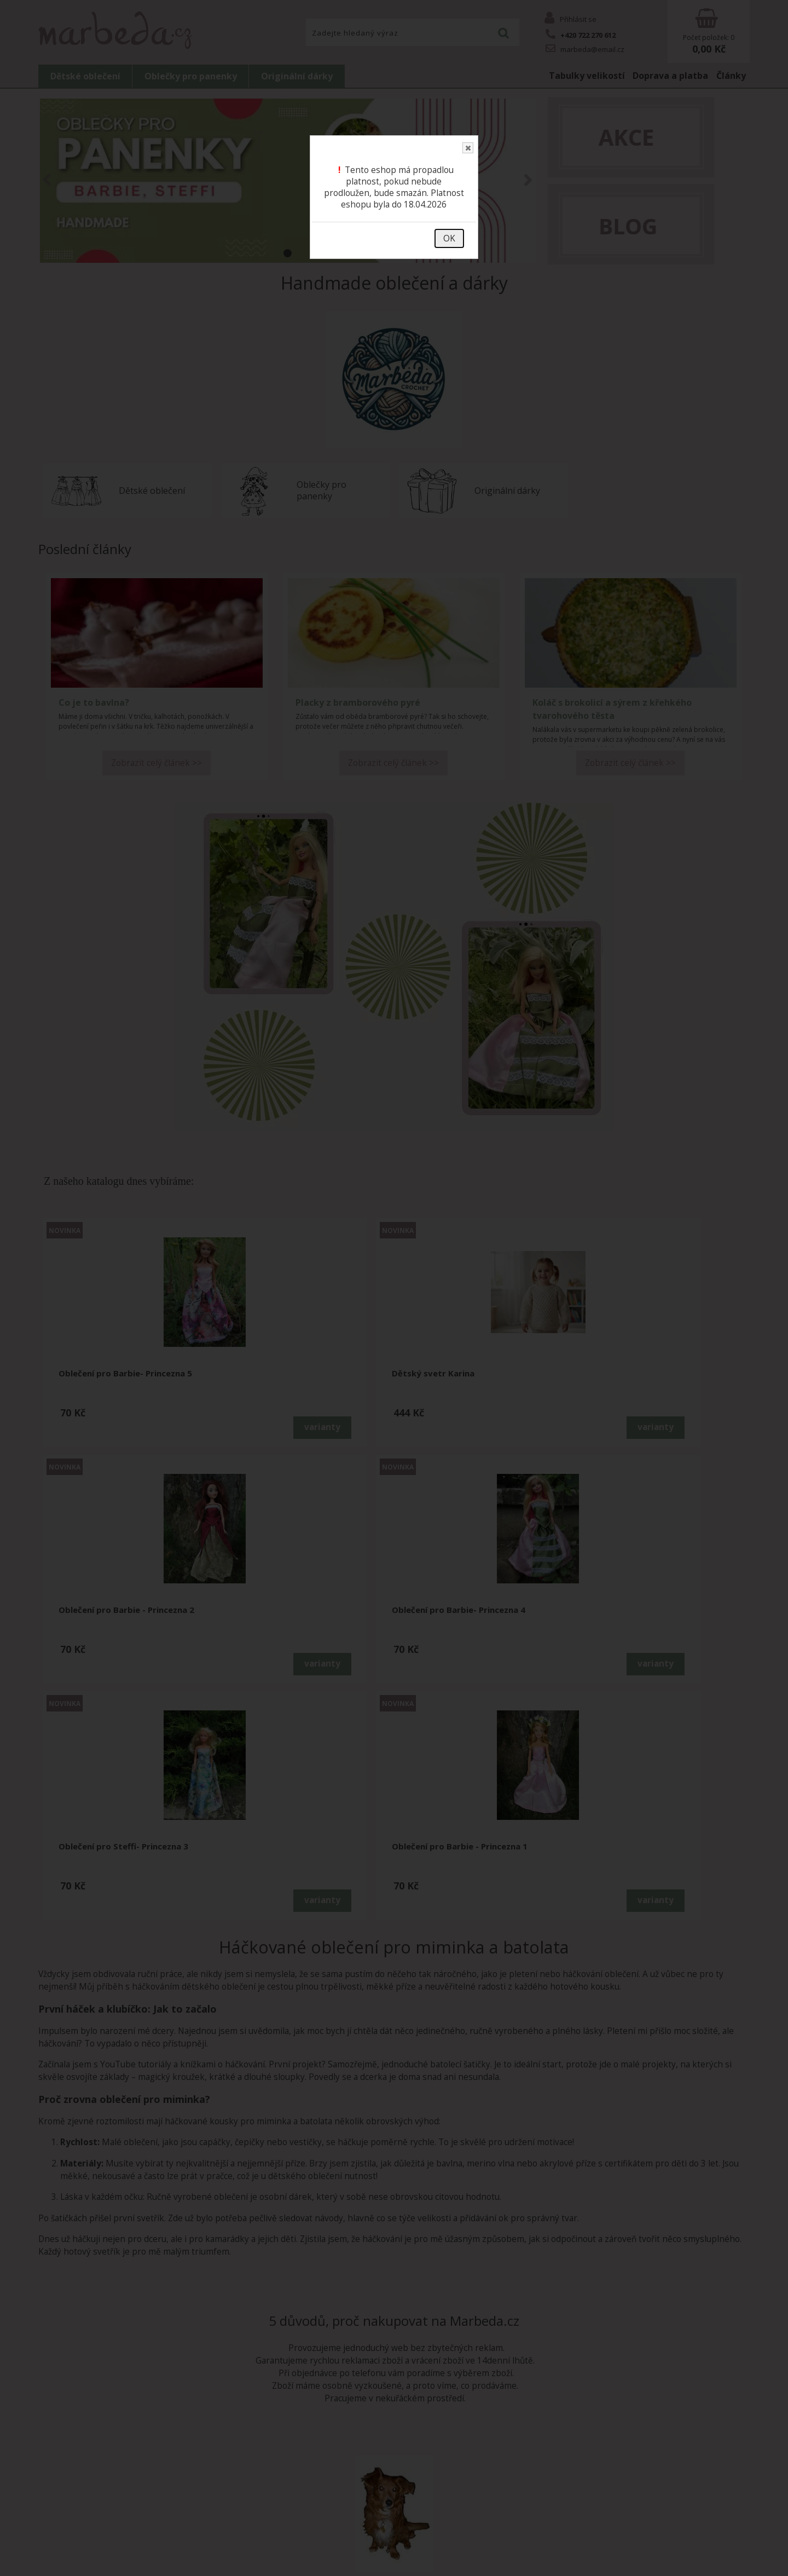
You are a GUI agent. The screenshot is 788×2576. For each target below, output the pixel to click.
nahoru (771, 2559)
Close (467, 148)
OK (449, 238)
